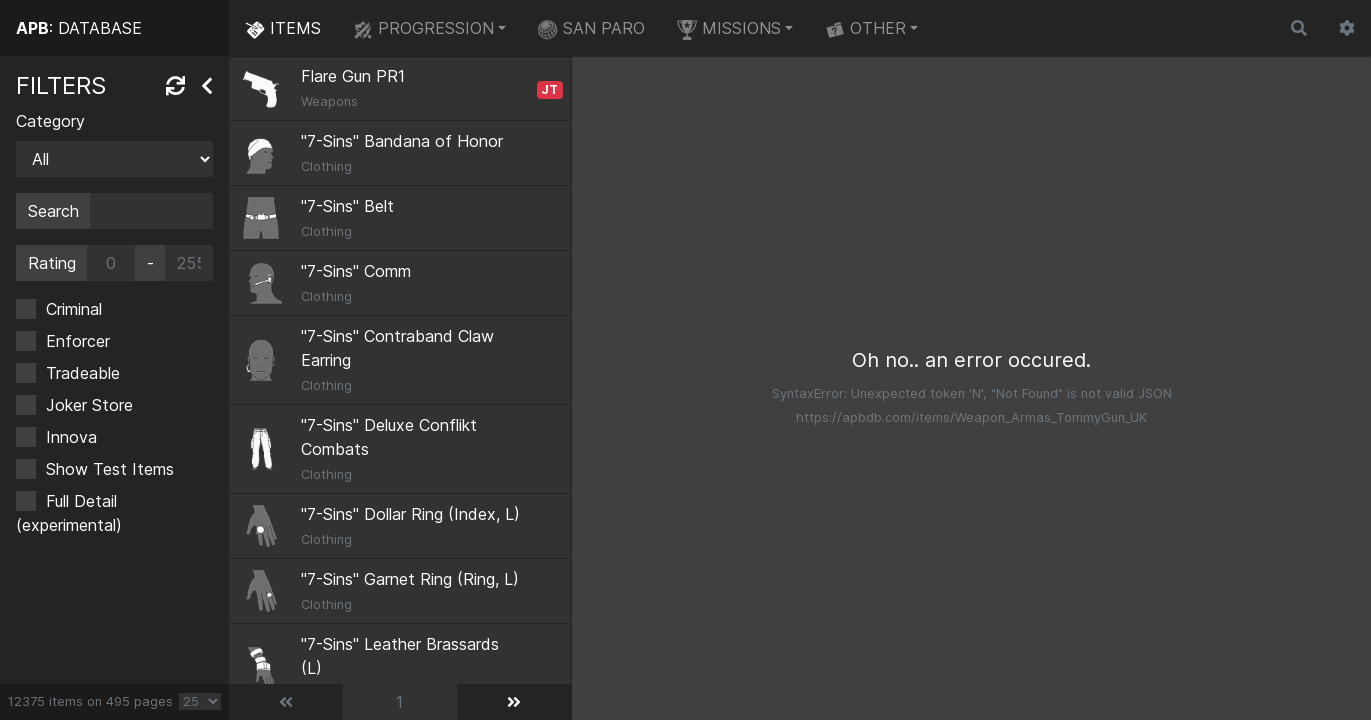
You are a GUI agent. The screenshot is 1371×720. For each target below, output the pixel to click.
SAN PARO (591, 29)
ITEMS (283, 29)
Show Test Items (110, 469)
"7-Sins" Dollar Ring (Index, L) (410, 514)
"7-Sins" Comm (356, 271)
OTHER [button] (865, 29)
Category (50, 121)
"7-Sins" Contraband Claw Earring (397, 348)
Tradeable (83, 373)
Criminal (74, 309)
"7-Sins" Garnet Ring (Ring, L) (410, 579)
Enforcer (78, 341)
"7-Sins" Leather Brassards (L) (400, 656)
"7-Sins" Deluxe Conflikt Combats (389, 437)
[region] (114, 370)
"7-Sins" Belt (347, 206)
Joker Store (89, 405)
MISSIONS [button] (729, 29)
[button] (1347, 28)
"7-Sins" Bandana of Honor (402, 141)
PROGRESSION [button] (423, 29)
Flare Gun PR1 (353, 76)
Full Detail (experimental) (69, 513)
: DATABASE (79, 28)
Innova (71, 437)
